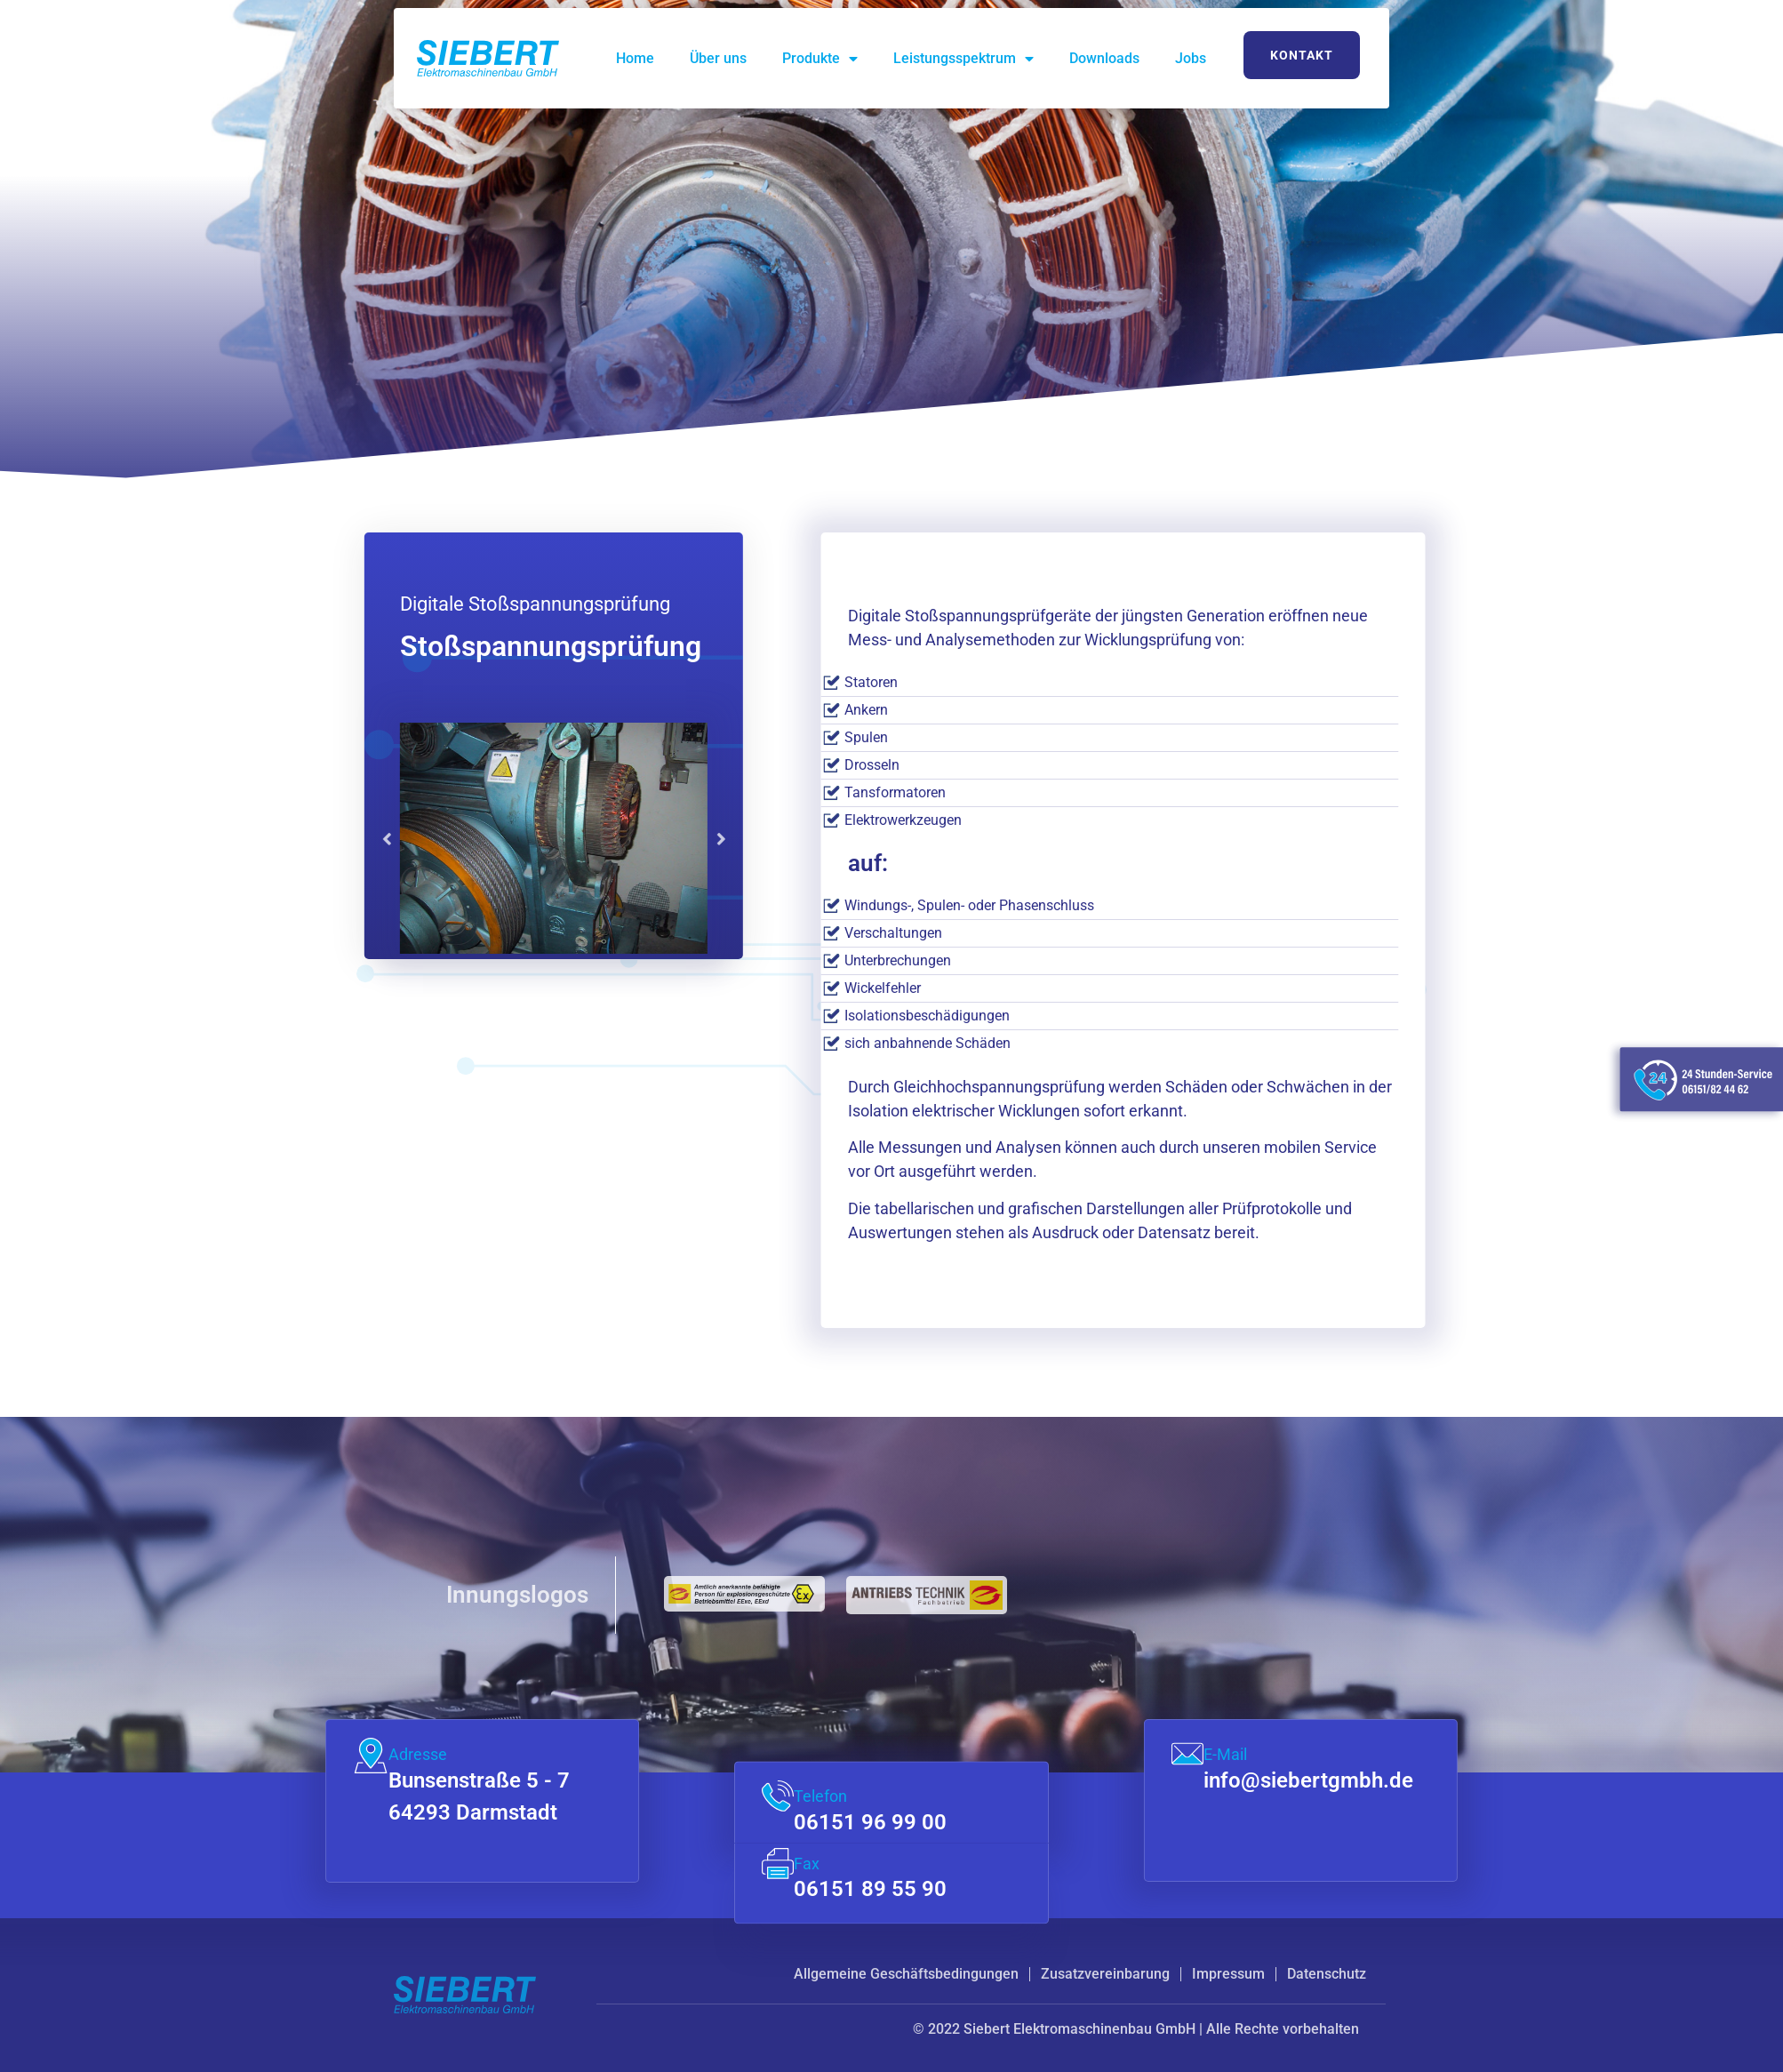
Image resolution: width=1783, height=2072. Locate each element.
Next (579, 838)
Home (635, 58)
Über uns (718, 58)
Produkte (820, 59)
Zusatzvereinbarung (1105, 1973)
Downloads (1104, 58)
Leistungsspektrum (963, 59)
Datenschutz (1326, 1973)
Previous (244, 838)
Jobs (1190, 58)
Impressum (1228, 1973)
